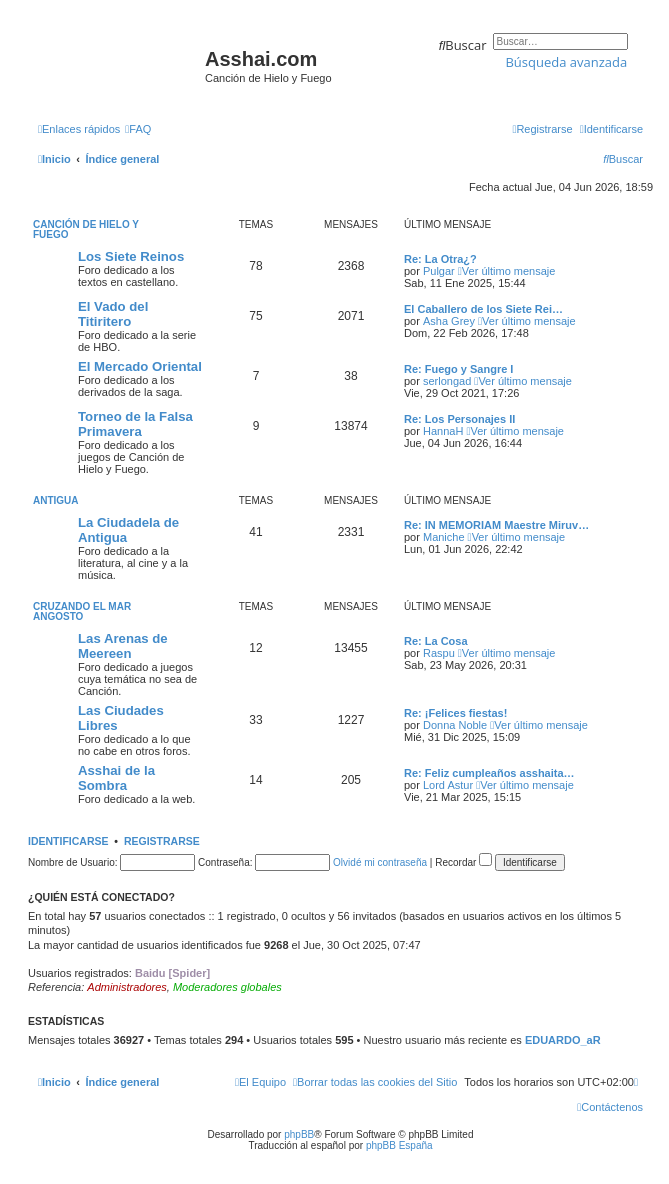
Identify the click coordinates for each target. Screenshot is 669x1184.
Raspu (439, 653)
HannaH (443, 431)
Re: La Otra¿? (440, 259)
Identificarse (68, 841)
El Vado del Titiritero (113, 314)
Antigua (56, 500)
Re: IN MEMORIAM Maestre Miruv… (496, 525)
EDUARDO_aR (563, 1040)
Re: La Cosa (436, 641)
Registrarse (162, 841)
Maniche (444, 537)
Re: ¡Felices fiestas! (455, 713)
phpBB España (399, 1145)
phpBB (299, 1134)
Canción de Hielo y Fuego (86, 229)
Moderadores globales (227, 987)
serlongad (447, 381)
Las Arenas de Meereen (123, 646)
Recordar (463, 862)
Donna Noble (455, 725)
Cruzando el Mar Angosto (82, 611)
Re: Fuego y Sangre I (458, 369)
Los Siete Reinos (131, 256)
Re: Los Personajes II (459, 419)
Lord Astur (448, 785)
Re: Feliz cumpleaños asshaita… (489, 773)
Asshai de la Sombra (116, 778)
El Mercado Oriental (140, 366)
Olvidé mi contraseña (380, 862)
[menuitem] (138, 129)
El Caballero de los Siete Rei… (483, 309)
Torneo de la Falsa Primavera (135, 424)
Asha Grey (449, 321)
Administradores (126, 987)
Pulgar (439, 271)
